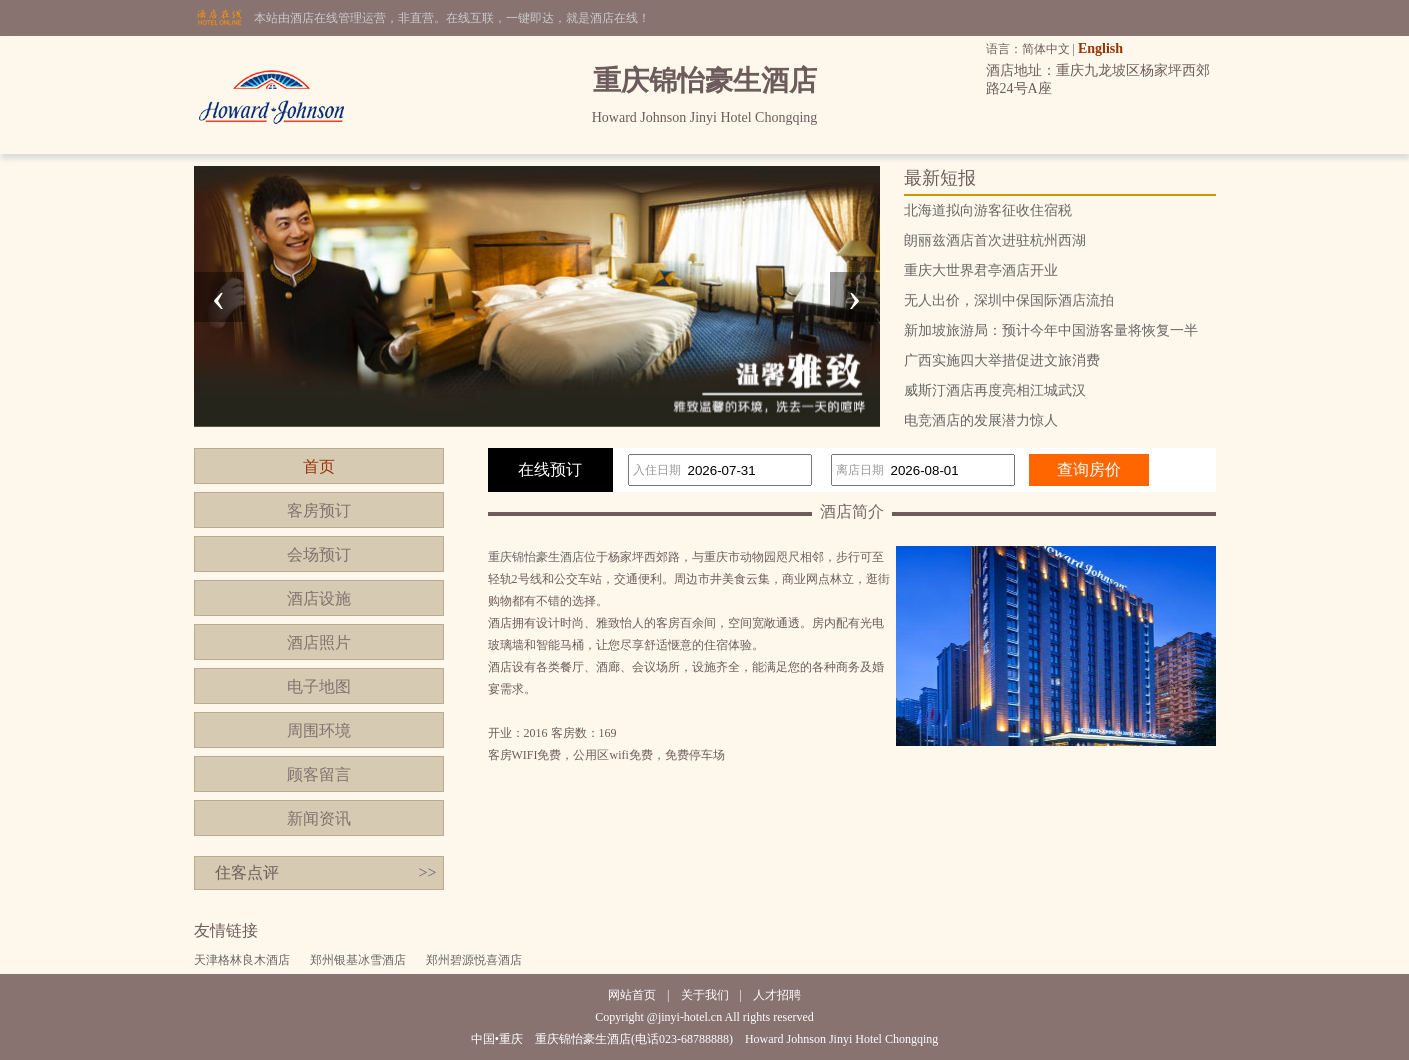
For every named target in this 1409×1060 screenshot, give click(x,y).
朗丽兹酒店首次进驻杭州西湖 (995, 240)
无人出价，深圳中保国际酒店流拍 (1009, 300)
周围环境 (319, 730)
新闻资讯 (319, 818)
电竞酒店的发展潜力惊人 (981, 420)
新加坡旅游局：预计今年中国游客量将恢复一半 (1051, 330)
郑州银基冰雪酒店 (358, 960)
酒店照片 (319, 642)
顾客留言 (319, 774)
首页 (319, 466)
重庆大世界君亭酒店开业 (981, 270)
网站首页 (632, 995)
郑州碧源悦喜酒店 (474, 960)
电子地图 (319, 686)
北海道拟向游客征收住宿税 (988, 210)
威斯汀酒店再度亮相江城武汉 (995, 390)
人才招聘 (777, 995)
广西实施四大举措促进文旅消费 (1002, 360)
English (1100, 48)
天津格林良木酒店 (242, 960)
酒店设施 (319, 598)
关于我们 (705, 995)
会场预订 (319, 554)
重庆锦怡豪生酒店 (536, 557)
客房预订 (319, 510)
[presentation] (219, 297)
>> (427, 872)
